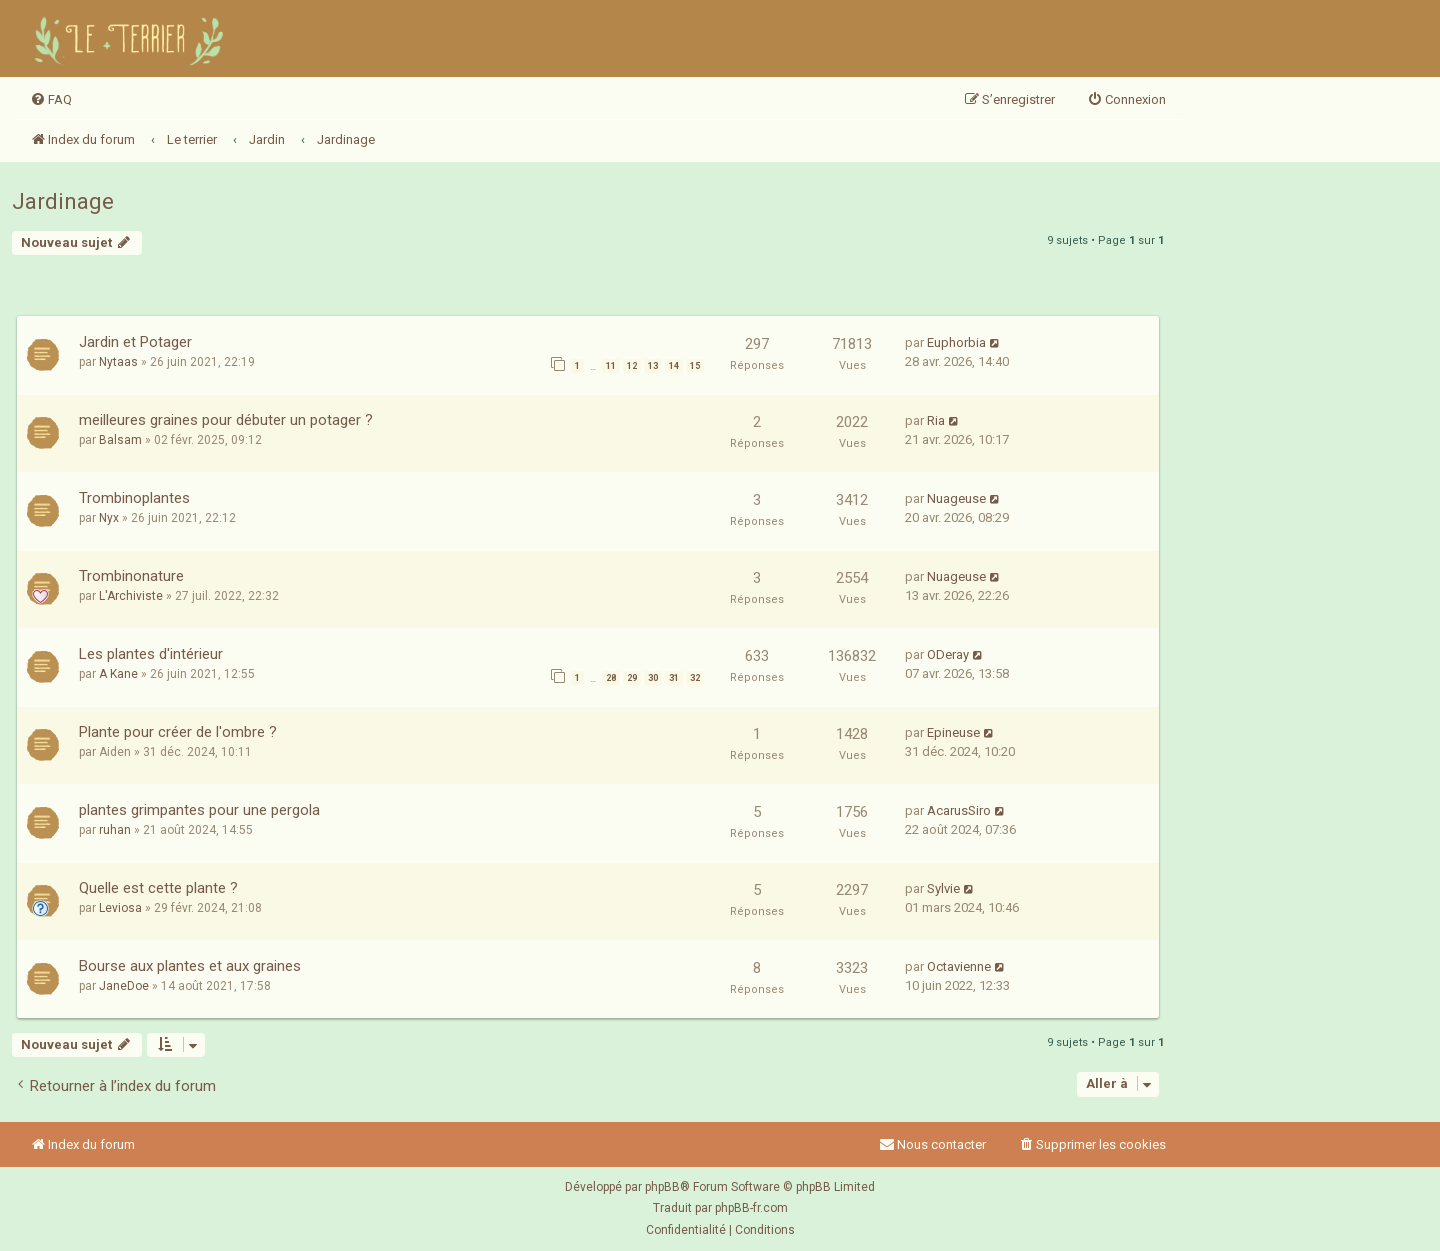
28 (611, 678)
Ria (936, 420)
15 (695, 366)
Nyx (109, 518)
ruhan (115, 830)
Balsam (120, 440)
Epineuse (953, 732)
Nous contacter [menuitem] (932, 1144)
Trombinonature (131, 576)
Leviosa (120, 908)
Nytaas (118, 362)
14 (674, 366)
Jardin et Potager (135, 342)
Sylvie (943, 888)
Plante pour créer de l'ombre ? (178, 732)
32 (695, 678)
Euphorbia (956, 342)
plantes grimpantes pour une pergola (199, 810)
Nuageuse (956, 498)
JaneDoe (124, 986)
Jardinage (63, 201)
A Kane (118, 674)
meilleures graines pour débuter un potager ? (226, 420)
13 (653, 366)
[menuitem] (51, 100)
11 (611, 366)
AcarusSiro (959, 810)
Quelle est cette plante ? (158, 888)
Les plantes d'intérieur (151, 654)
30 (653, 678)
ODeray (948, 654)
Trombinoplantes (134, 498)
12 (632, 366)
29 (632, 678)
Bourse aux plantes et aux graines (190, 966)
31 (674, 678)
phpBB (662, 1187)
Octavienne (959, 966)
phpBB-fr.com (751, 1208)
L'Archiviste (131, 596)
